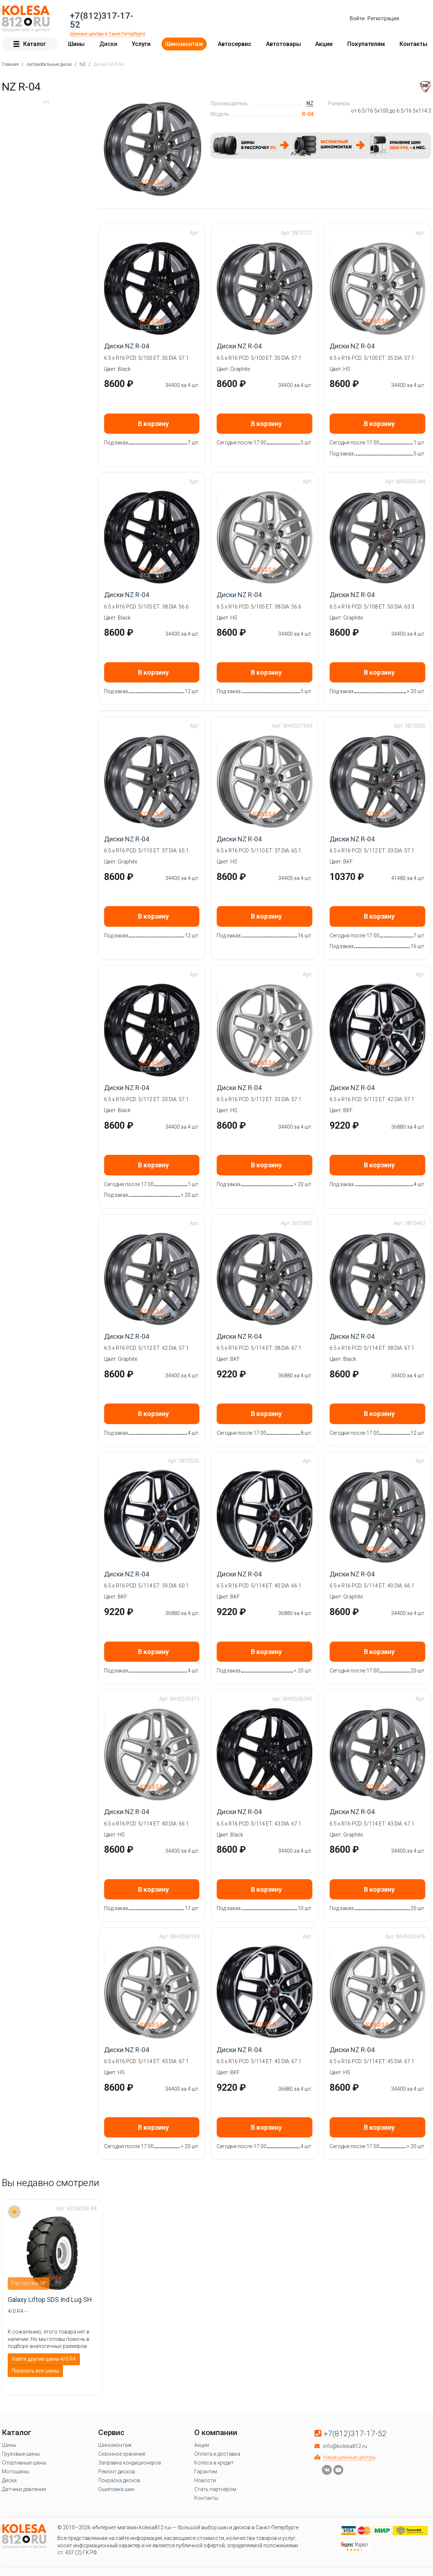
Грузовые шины (21, 2453)
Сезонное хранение (121, 2453)
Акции (324, 43)
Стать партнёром (215, 2489)
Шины (76, 43)
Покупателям (366, 43)
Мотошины (15, 2471)
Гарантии (205, 2471)
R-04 (307, 114)
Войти (357, 18)
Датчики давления (24, 2489)
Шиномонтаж (184, 43)
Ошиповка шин (116, 2489)
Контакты (413, 43)
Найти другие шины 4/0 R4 (44, 2359)
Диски (108, 43)
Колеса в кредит (214, 2462)
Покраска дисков (119, 2480)
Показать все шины (35, 2370)
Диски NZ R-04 (126, 346)
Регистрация (383, 18)
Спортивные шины (24, 2462)
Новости (205, 2480)
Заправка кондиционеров (129, 2462)
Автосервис (234, 43)
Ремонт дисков (116, 2471)
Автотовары (283, 43)
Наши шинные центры (349, 2457)
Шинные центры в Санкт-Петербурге (107, 33)
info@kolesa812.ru (345, 2446)
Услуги (141, 43)
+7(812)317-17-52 (101, 19)
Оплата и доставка (217, 2453)
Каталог (29, 43)
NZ (309, 103)
